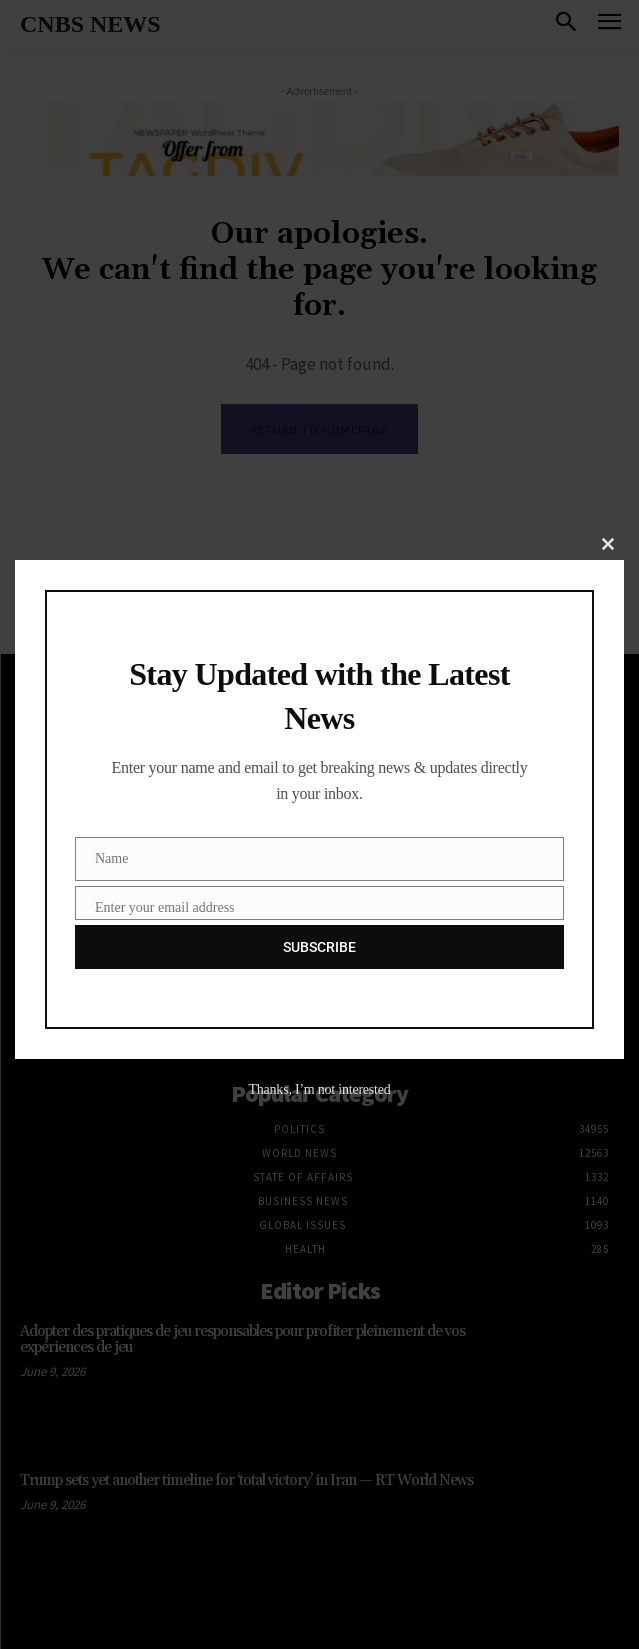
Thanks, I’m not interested (319, 1089)
